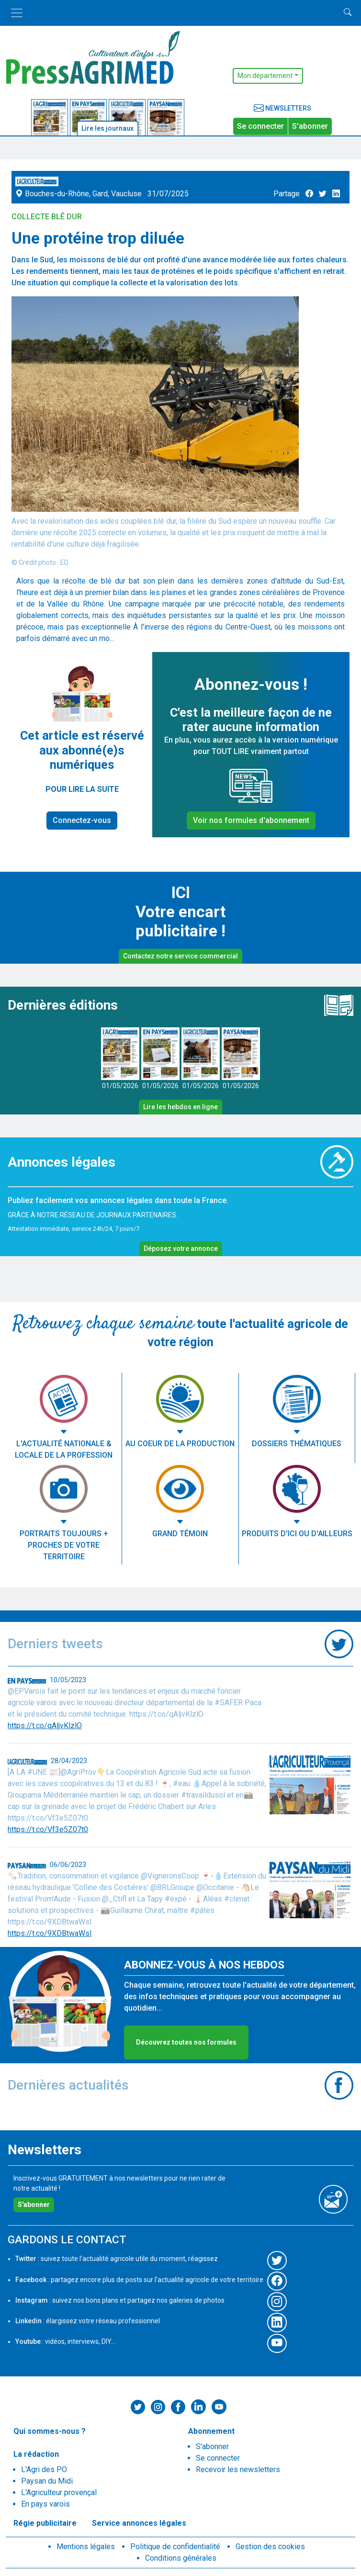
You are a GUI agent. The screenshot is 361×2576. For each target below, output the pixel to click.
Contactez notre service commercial (180, 956)
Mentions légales (85, 2546)
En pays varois (45, 2504)
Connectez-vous (82, 820)
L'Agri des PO (44, 2469)
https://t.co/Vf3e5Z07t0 (48, 1829)
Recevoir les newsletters (238, 2469)
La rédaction (36, 2454)
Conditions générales (180, 2558)
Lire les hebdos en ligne (180, 1107)
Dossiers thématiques (296, 1443)
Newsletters (282, 108)
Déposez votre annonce (181, 1248)
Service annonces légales (139, 2523)
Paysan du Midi (47, 2481)
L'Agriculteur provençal (59, 2492)
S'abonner (310, 126)
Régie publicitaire (45, 2523)
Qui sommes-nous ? (49, 2431)
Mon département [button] (265, 75)
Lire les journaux (107, 128)
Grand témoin (180, 1533)
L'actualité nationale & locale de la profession (64, 1449)
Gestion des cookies (270, 2546)
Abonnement (211, 2431)
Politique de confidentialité (175, 2546)
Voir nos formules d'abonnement (251, 820)
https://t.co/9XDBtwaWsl (49, 1933)
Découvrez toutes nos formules (186, 2042)
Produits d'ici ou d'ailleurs (297, 1533)
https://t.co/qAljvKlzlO (45, 1725)
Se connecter (260, 126)
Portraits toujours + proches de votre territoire (64, 1545)
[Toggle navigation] (17, 13)
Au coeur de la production (180, 1443)
